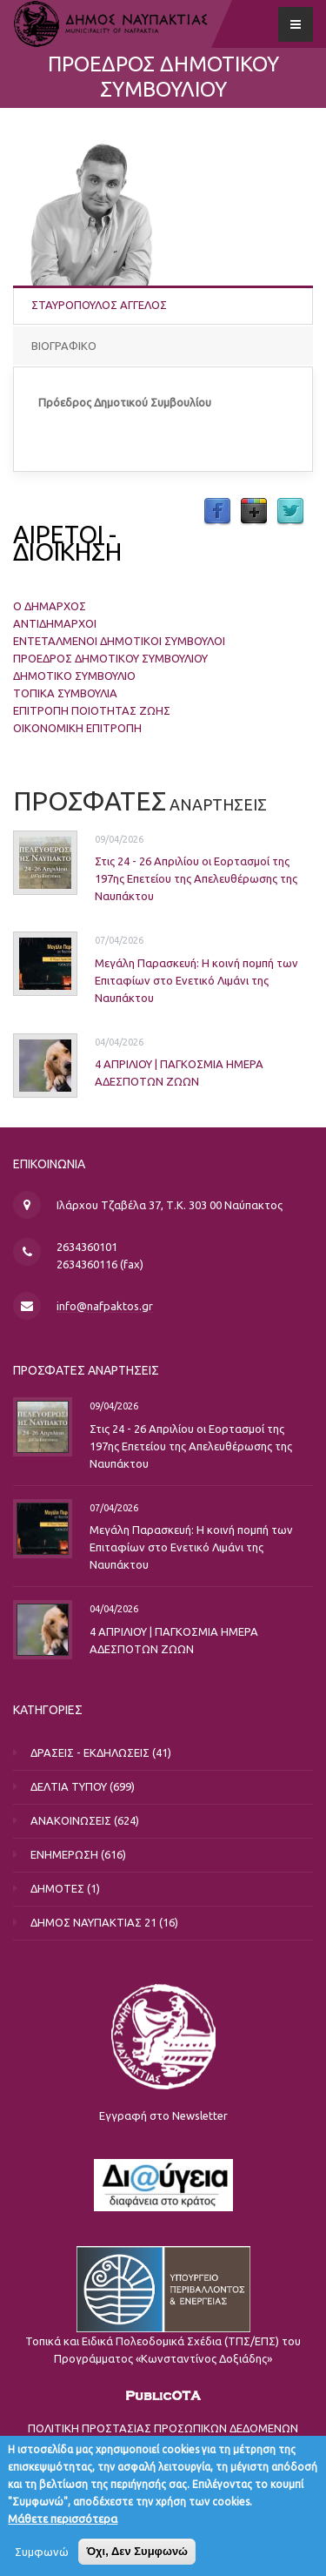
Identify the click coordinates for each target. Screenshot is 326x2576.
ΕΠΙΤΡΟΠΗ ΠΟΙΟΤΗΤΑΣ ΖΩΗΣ (91, 710)
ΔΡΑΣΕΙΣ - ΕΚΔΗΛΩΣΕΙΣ (90, 1752)
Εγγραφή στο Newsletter (163, 2115)
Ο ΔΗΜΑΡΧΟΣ (49, 606)
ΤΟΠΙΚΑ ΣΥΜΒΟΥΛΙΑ (65, 693)
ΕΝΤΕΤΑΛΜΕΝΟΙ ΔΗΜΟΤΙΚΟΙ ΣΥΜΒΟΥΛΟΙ (119, 641)
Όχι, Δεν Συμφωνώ (137, 2551)
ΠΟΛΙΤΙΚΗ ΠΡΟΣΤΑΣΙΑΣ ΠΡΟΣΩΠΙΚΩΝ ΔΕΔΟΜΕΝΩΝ (163, 2428)
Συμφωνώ (42, 2552)
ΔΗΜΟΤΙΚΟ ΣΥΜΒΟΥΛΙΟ (74, 675)
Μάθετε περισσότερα (62, 2518)
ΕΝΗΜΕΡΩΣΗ (64, 1854)
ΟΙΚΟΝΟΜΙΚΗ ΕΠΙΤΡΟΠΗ (77, 728)
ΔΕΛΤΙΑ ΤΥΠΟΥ (68, 1786)
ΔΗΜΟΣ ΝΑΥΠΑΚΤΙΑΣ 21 (93, 1922)
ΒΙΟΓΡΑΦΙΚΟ (63, 346)
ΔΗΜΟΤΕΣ (57, 1888)
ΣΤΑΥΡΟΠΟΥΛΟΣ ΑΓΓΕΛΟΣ (99, 305)
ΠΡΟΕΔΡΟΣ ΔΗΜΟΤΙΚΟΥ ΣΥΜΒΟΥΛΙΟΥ (110, 658)
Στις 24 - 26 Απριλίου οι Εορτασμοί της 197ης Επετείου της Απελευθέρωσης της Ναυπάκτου (196, 878)
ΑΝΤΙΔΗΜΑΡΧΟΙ (54, 623)
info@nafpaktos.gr (105, 1306)
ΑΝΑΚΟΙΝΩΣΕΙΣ (70, 1820)
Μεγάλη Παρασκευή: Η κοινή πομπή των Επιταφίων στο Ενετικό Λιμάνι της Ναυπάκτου (196, 980)
